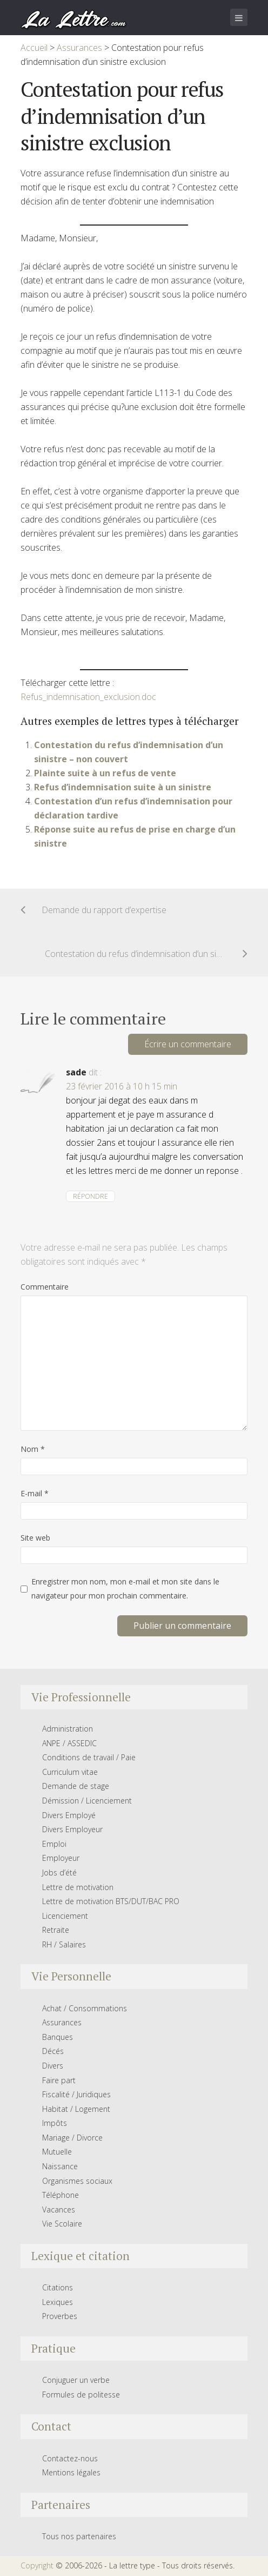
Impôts (54, 2123)
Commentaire (45, 1287)
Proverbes (59, 2316)
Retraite (55, 1930)
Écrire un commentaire (187, 1044)
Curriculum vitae (70, 1772)
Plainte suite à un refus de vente (105, 773)
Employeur (60, 1858)
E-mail (35, 1493)
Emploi (54, 1844)
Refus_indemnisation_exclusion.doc (88, 697)
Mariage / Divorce (72, 2137)
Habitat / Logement (76, 2109)
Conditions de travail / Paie (89, 1757)
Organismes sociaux (77, 2181)
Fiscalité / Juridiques (76, 2094)
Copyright (37, 2565)
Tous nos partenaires (79, 2536)
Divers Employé (69, 1815)
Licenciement (65, 1916)
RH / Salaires (64, 1944)
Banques (57, 2037)
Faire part (59, 2080)
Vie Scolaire (62, 2223)
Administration (67, 1728)
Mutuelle (57, 2151)
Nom (33, 1449)
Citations (57, 2287)
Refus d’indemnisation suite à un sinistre (122, 787)
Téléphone (60, 2195)
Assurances (62, 2022)
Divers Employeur (72, 1829)
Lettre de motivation (77, 1887)
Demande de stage (75, 1786)
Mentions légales (71, 2472)
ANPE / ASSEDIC (69, 1743)
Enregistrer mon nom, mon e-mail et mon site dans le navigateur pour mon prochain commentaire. (125, 1588)
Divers (52, 2065)
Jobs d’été (59, 1872)
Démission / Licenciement (87, 1800)
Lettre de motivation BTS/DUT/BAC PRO (110, 1901)
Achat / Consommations (84, 2008)
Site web (35, 1538)
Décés (53, 2051)
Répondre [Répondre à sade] (90, 1196)
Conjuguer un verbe (76, 2380)
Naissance (60, 2166)
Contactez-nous (70, 2458)
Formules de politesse (81, 2394)
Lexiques (57, 2302)
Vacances (58, 2209)
